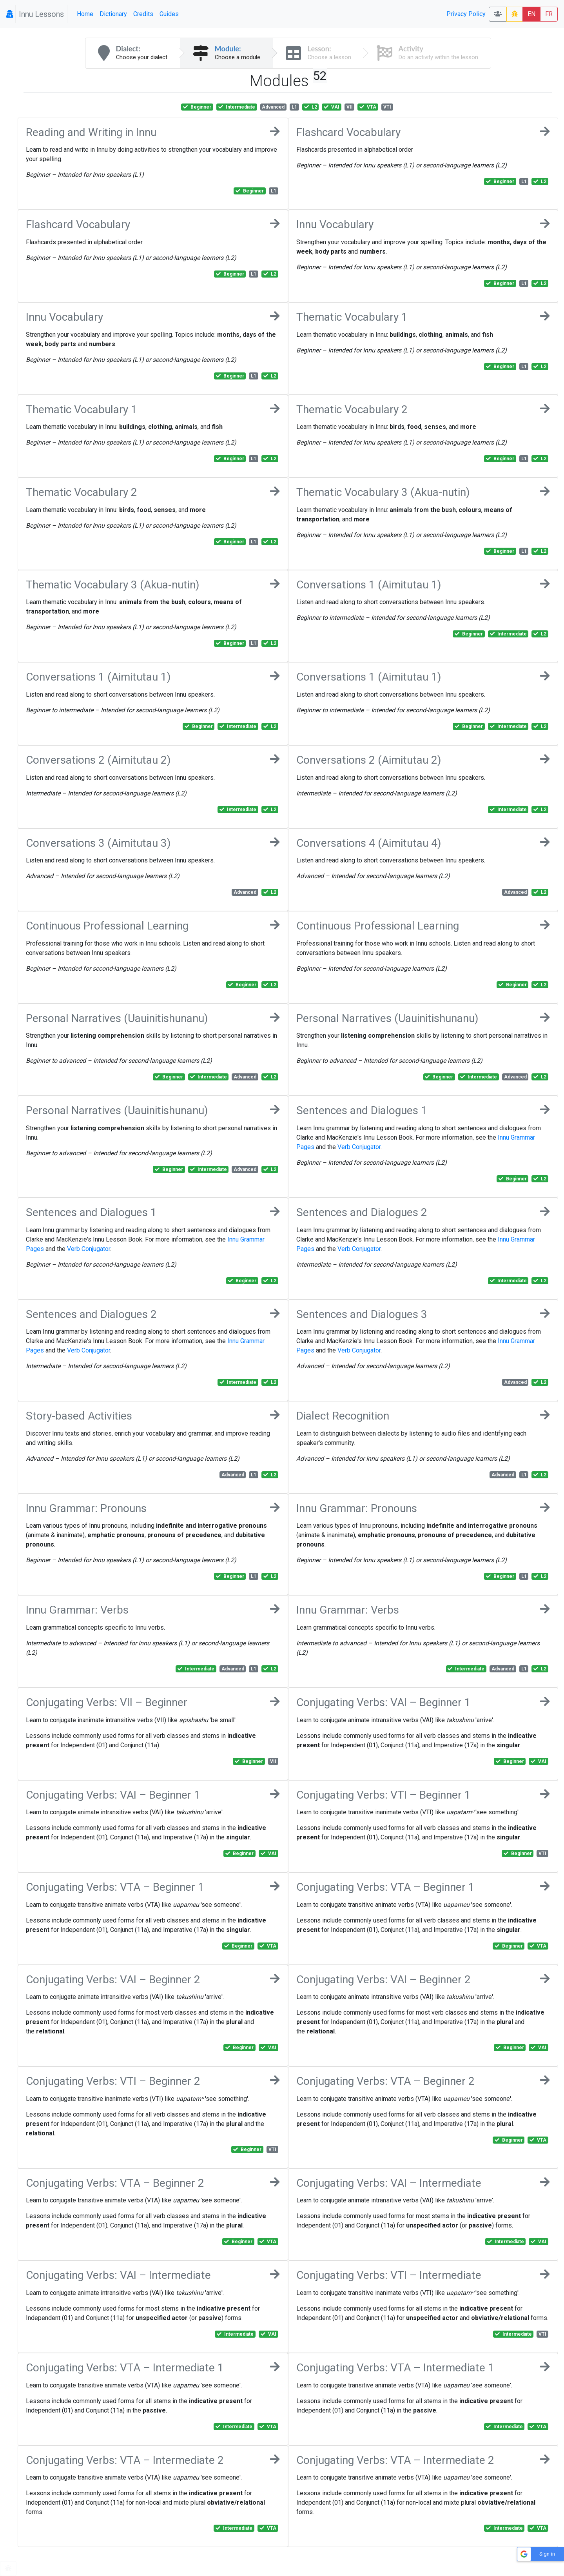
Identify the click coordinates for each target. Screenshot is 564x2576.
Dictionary (113, 14)
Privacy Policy (466, 14)
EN (531, 14)
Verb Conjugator (359, 1147)
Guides (169, 14)
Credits (143, 14)
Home (85, 14)
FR (549, 14)
